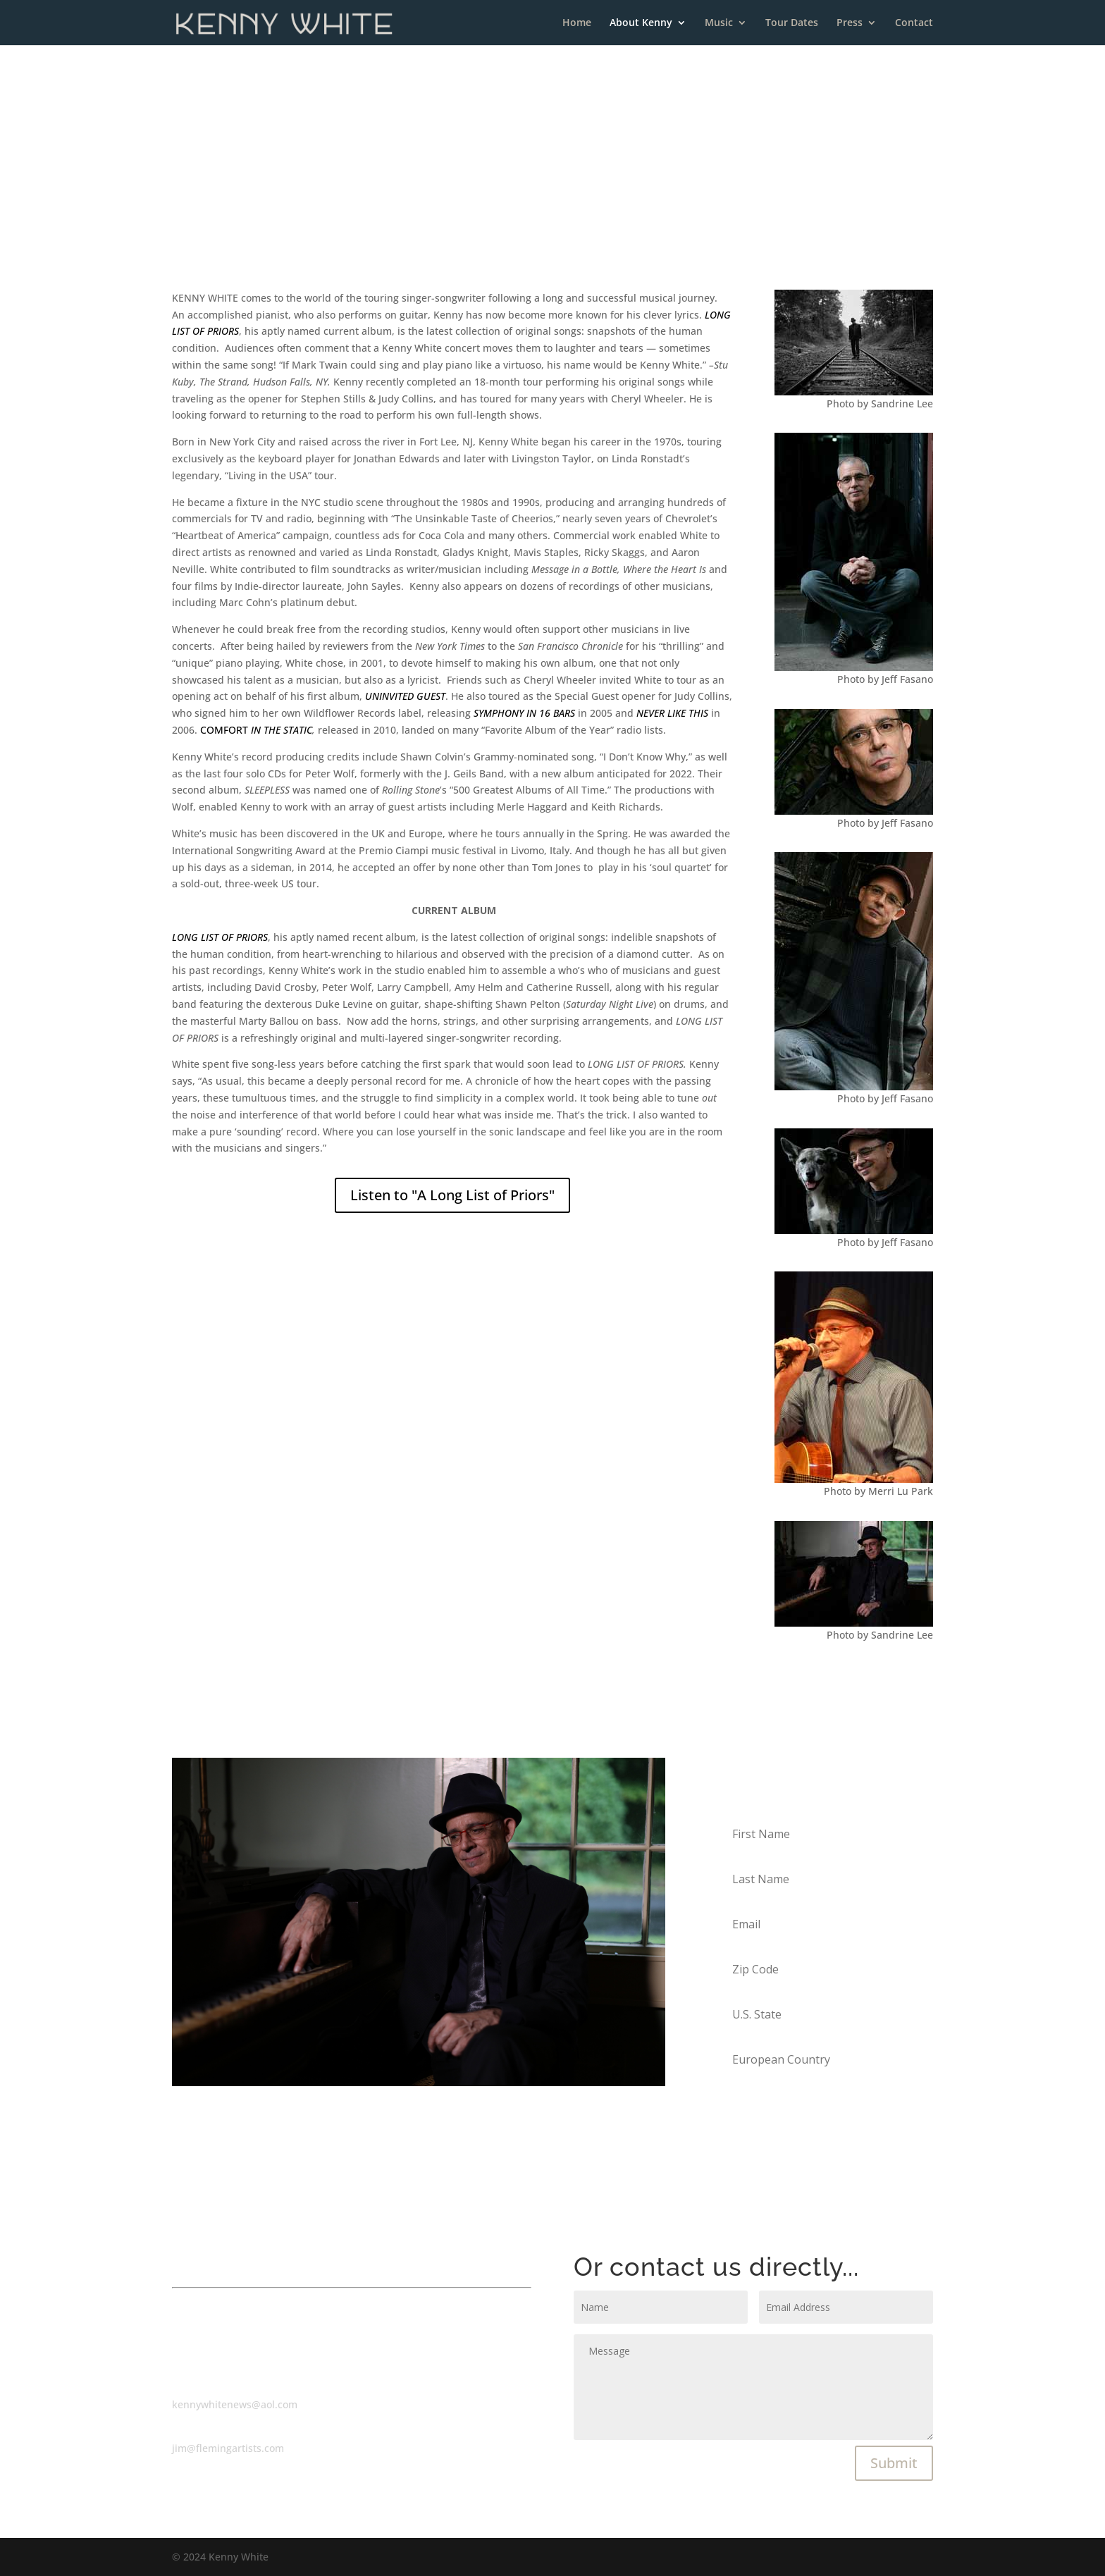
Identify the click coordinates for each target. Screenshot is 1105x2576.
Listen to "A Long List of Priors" (452, 1194)
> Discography (669, 208)
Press (850, 23)
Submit (894, 2462)
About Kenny (641, 23)
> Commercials (509, 208)
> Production (590, 208)
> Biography (430, 208)
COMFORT (256, 730)
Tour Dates (791, 23)
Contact (914, 23)
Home (576, 23)
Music (719, 23)
